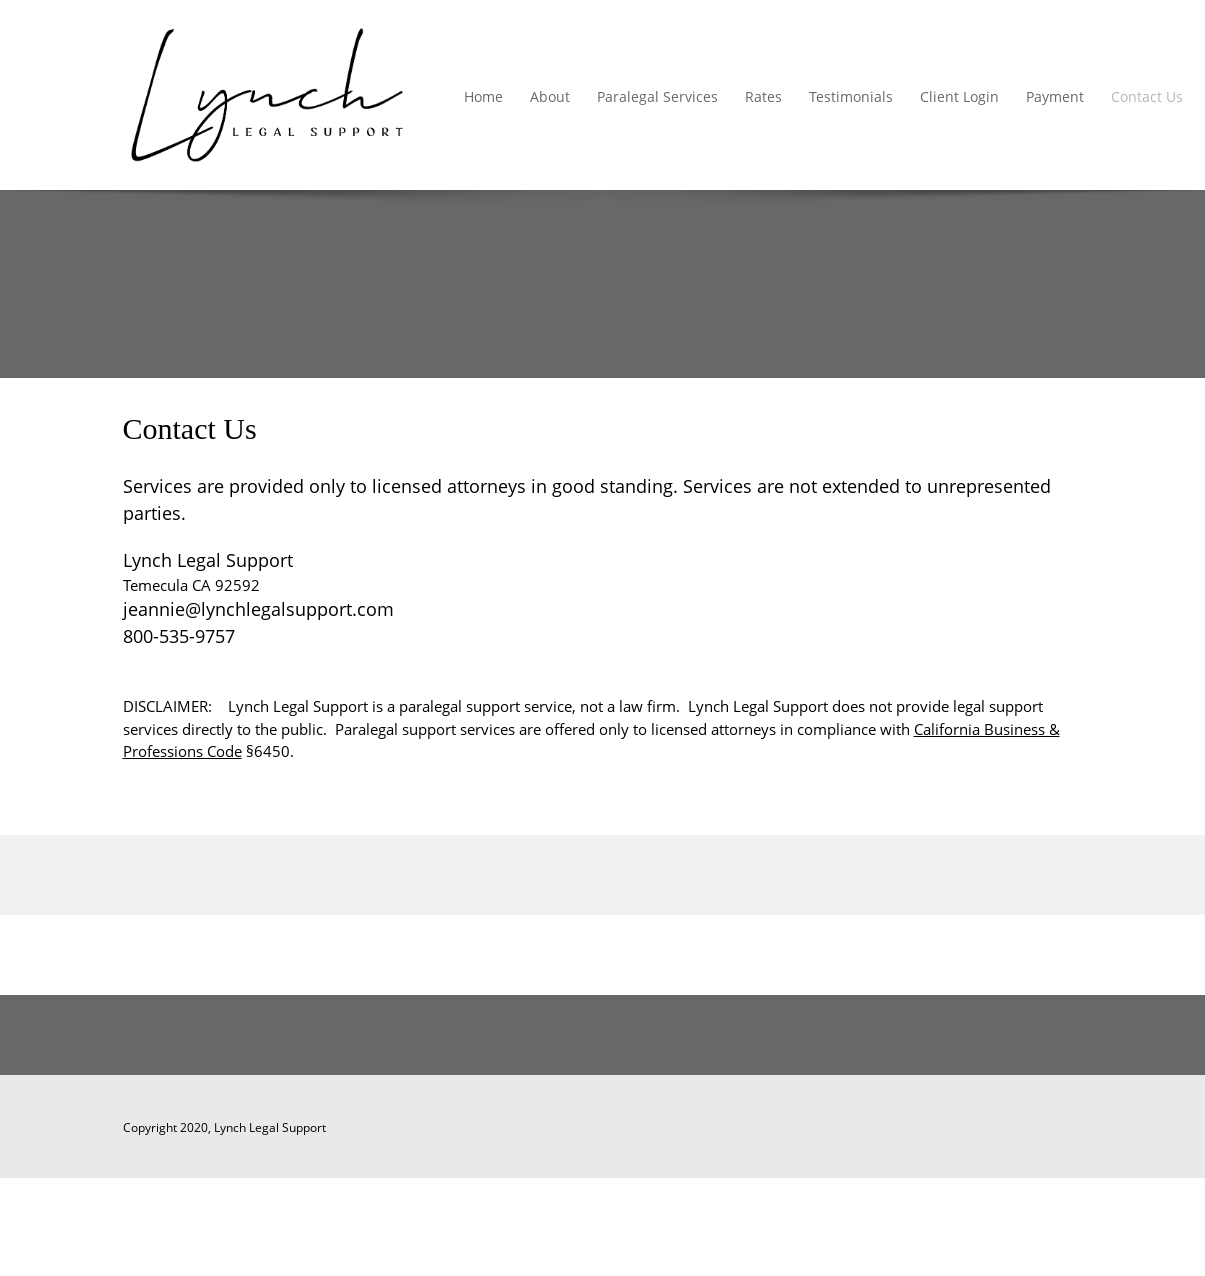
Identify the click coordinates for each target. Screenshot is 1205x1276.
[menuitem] (484, 98)
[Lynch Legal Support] (267, 95)
